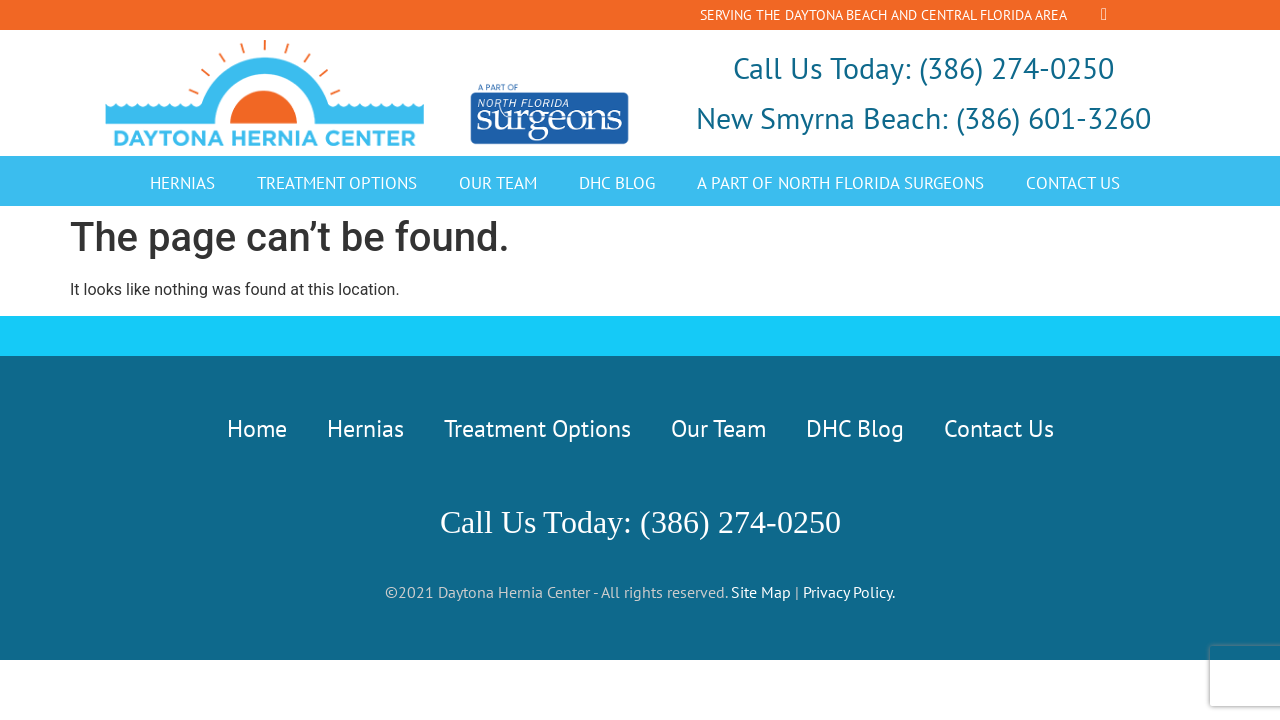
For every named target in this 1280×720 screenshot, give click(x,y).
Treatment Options (337, 183)
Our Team (498, 183)
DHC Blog (617, 183)
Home (257, 428)
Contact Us (1073, 183)
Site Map (761, 592)
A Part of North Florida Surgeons (840, 183)
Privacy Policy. (849, 592)
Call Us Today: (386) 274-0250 (923, 67)
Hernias (182, 183)
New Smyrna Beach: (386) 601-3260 (923, 117)
